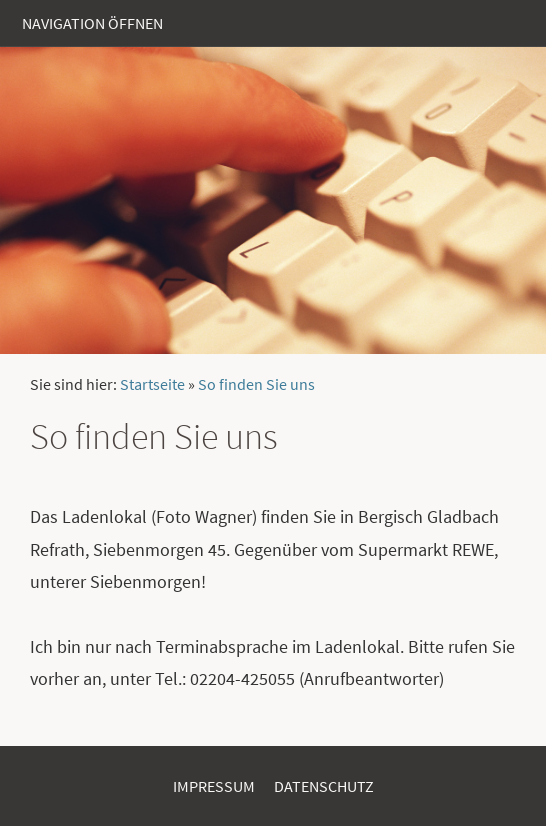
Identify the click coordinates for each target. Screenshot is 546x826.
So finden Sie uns (256, 384)
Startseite (152, 384)
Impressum (214, 786)
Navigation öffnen (92, 23)
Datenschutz (324, 786)
